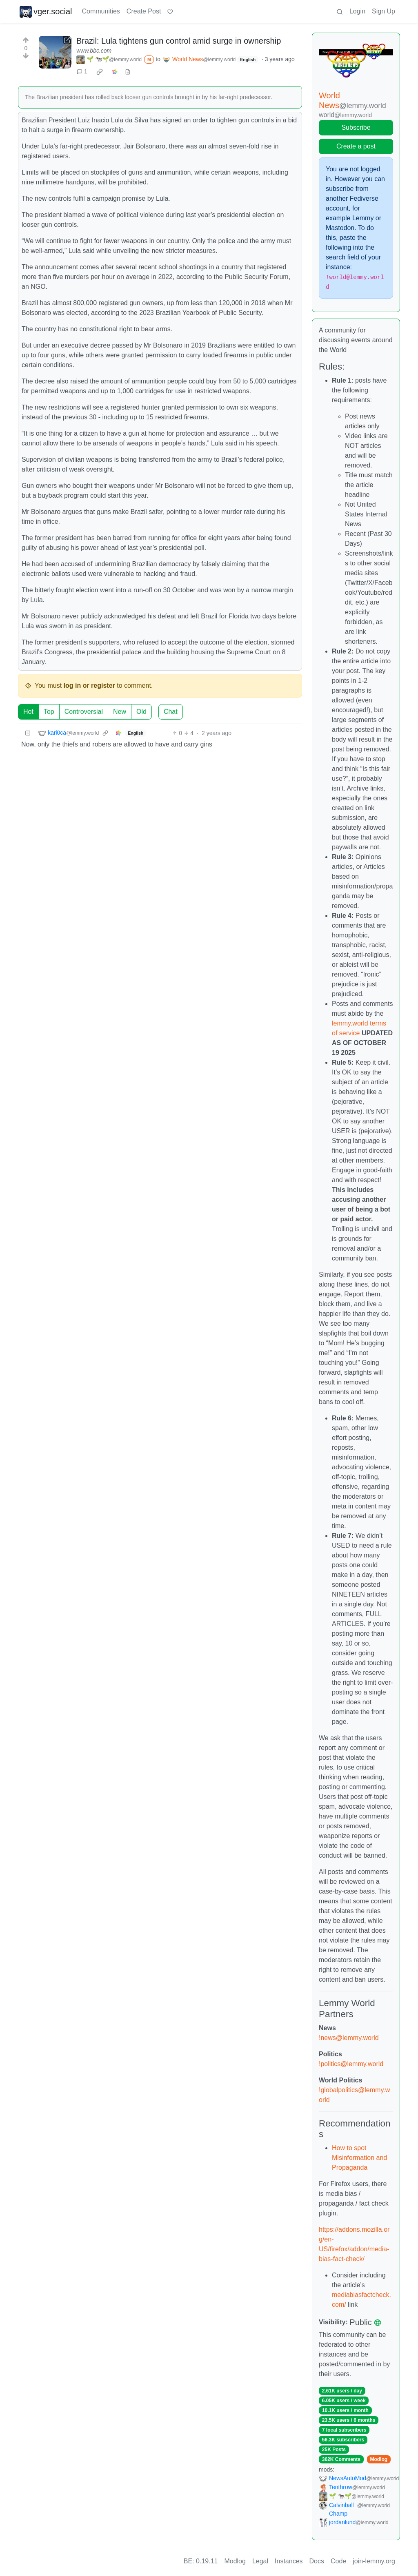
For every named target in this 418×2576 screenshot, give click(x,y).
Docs (316, 2561)
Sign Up (383, 11)
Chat (171, 711)
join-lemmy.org (374, 2561)
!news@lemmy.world (349, 2037)
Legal (260, 2561)
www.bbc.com (93, 50)
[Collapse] (27, 733)
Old (141, 711)
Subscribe (355, 127)
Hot (28, 711)
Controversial (83, 711)
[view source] (127, 71)
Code (338, 2561)
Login (357, 11)
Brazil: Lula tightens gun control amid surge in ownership (178, 40)
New (119, 711)
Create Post (144, 11)
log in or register (89, 685)
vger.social (46, 11)
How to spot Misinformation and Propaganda (359, 2157)
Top (49, 711)
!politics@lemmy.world (351, 2063)
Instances (288, 2561)
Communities (101, 11)
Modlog (378, 2459)
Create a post (356, 146)
